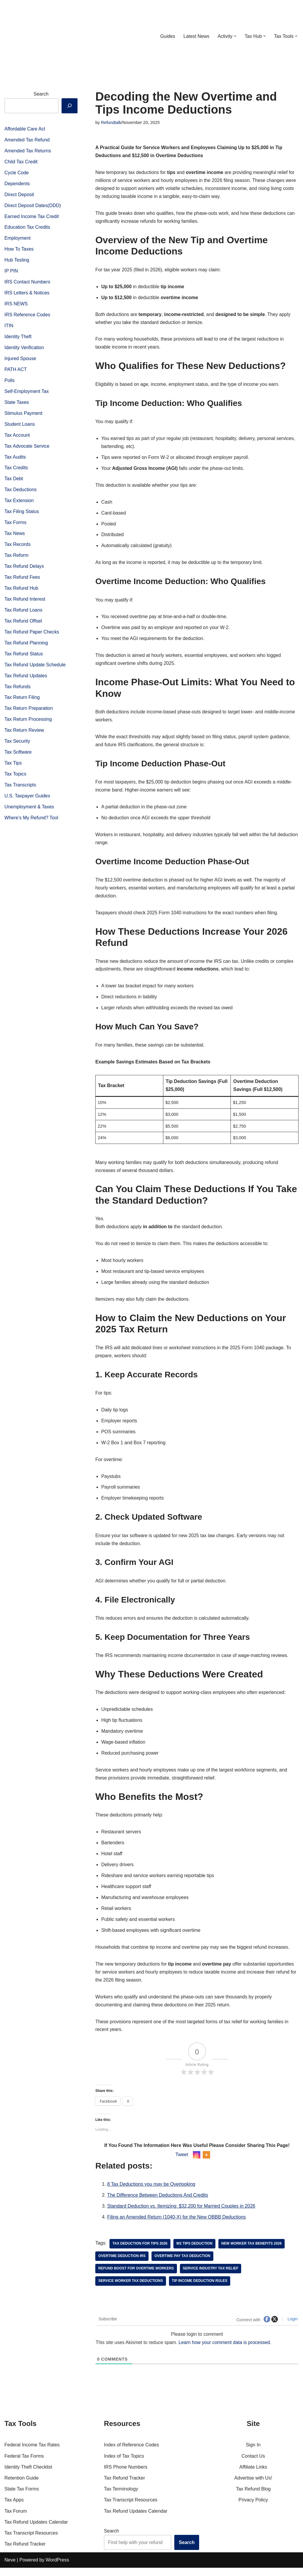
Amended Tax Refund (27, 140)
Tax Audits (15, 459)
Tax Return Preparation (28, 712)
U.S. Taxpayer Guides (27, 800)
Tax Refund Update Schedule (35, 668)
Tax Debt (13, 480)
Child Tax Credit (21, 162)
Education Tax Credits (27, 227)
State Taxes (16, 404)
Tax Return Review (24, 734)
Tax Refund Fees (22, 580)
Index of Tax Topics (124, 2464)
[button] (235, 36)
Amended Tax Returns (27, 151)
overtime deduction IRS (122, 2264)
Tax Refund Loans (23, 613)
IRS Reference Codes (27, 316)
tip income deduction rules (200, 2289)
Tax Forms (15, 525)
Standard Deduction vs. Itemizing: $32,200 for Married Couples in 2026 (181, 2214)
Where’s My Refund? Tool (31, 822)
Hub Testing (16, 261)
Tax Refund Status (23, 657)
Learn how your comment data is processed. (225, 2350)
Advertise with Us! (253, 2486)
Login (292, 2327)
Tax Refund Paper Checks (31, 635)
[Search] (70, 105)
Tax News (14, 536)
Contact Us (253, 2464)
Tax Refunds (17, 690)
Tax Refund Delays (24, 569)
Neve (9, 2568)
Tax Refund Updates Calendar (36, 2530)
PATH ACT (15, 371)
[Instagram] (196, 2163)
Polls (9, 382)
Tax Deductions (20, 492)
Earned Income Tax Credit (31, 217)
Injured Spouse (20, 359)
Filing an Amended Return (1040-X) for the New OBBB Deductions (176, 2225)
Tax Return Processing (28, 723)
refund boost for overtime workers (136, 2277)
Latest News (196, 36)
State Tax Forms (21, 2497)
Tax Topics (15, 778)
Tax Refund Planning (26, 646)
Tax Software (18, 756)
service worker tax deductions (130, 2289)
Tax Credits (16, 470)
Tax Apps (14, 2508)
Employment (17, 238)
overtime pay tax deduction (183, 2264)
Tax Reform (16, 558)
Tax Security (17, 745)
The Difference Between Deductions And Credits (158, 2203)
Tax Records (17, 547)
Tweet (181, 2162)
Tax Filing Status (21, 514)
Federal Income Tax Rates (31, 2453)
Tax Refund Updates (25, 679)
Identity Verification (24, 349)
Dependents (17, 183)
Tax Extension (19, 503)
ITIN (8, 327)
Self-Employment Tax (26, 393)
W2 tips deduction (195, 2252)
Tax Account (17, 437)
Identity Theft (18, 338)
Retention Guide (21, 2486)
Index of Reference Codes (131, 2453)
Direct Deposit (19, 195)
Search (41, 93)
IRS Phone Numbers (125, 2475)
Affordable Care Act (24, 128)
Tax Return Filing (22, 701)
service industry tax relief (211, 2277)
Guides (167, 36)
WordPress (57, 2568)
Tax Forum (15, 2519)
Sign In (253, 2453)
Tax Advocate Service (27, 448)
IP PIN (11, 272)
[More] (206, 2163)
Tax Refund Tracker (25, 2552)
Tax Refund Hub (21, 591)
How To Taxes (19, 249)
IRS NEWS (16, 304)
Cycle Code (16, 172)
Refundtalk (111, 122)
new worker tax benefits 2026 (252, 2252)
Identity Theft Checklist (28, 2475)
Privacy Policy (253, 2508)
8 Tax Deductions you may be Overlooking (151, 2192)
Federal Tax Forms (24, 2464)
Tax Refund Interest (25, 601)
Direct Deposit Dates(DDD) (32, 206)
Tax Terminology (121, 2497)
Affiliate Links (253, 2475)
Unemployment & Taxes (29, 811)
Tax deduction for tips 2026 (139, 2252)
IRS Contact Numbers (27, 283)
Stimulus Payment (23, 414)
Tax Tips (13, 767)
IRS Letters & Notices (27, 293)
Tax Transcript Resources (31, 2541)
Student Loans (19, 425)
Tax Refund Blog (253, 2497)
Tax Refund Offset (23, 624)
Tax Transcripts (20, 789)
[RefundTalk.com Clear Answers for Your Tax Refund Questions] (35, 36)
